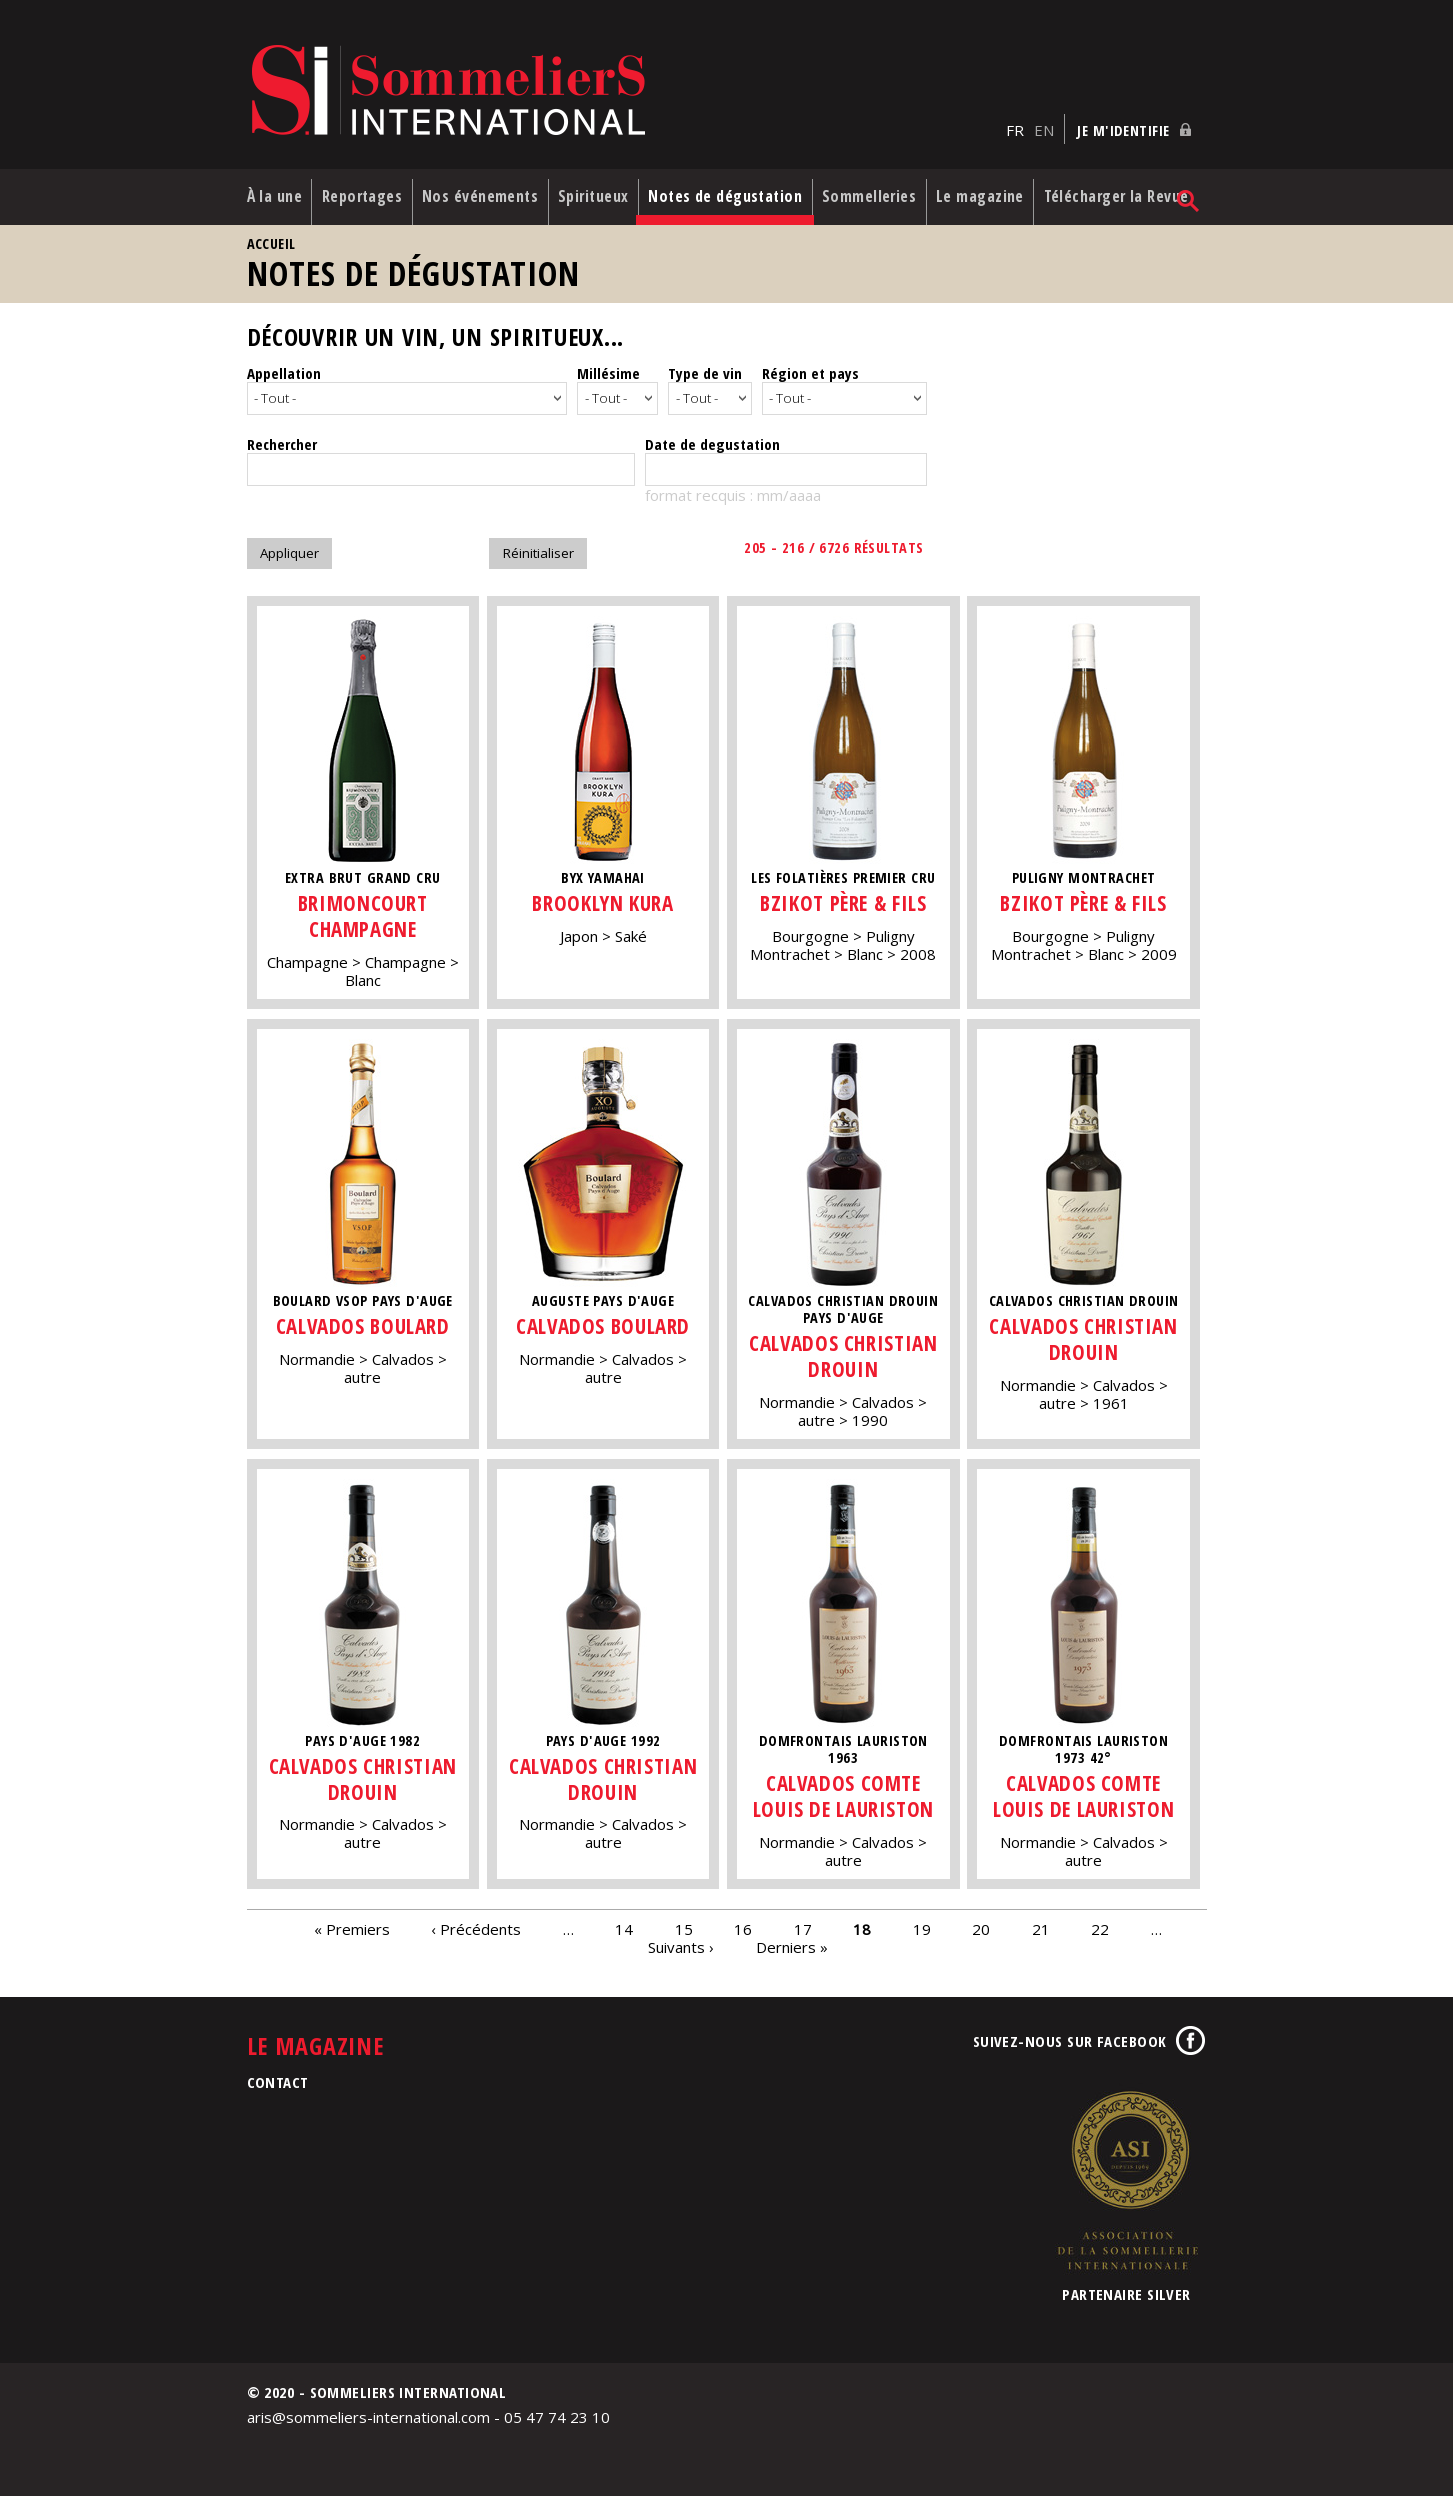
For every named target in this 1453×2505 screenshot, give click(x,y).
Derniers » (792, 1955)
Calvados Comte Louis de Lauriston (847, 1803)
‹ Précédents (476, 1937)
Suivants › (681, 1955)
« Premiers (352, 1937)
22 (1100, 1937)
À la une (260, 198)
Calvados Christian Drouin (847, 1363)
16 (743, 1937)
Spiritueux (598, 189)
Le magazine (981, 198)
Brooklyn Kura (605, 911)
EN (1044, 121)
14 (624, 1937)
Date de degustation (712, 452)
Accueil (271, 254)
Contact (278, 2090)
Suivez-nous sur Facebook (1070, 2049)
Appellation (284, 384)
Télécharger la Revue (1103, 198)
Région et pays (810, 384)
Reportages (363, 189)
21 (1041, 1937)
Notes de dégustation (701, 198)
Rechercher (282, 452)
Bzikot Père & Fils (847, 911)
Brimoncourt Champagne (362, 924)
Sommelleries (875, 189)
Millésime (608, 384)
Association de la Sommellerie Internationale (1127, 2188)
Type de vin (705, 384)
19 (922, 1937)
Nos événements (471, 198)
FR (1015, 121)
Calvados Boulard (363, 1333)
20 (981, 1937)
